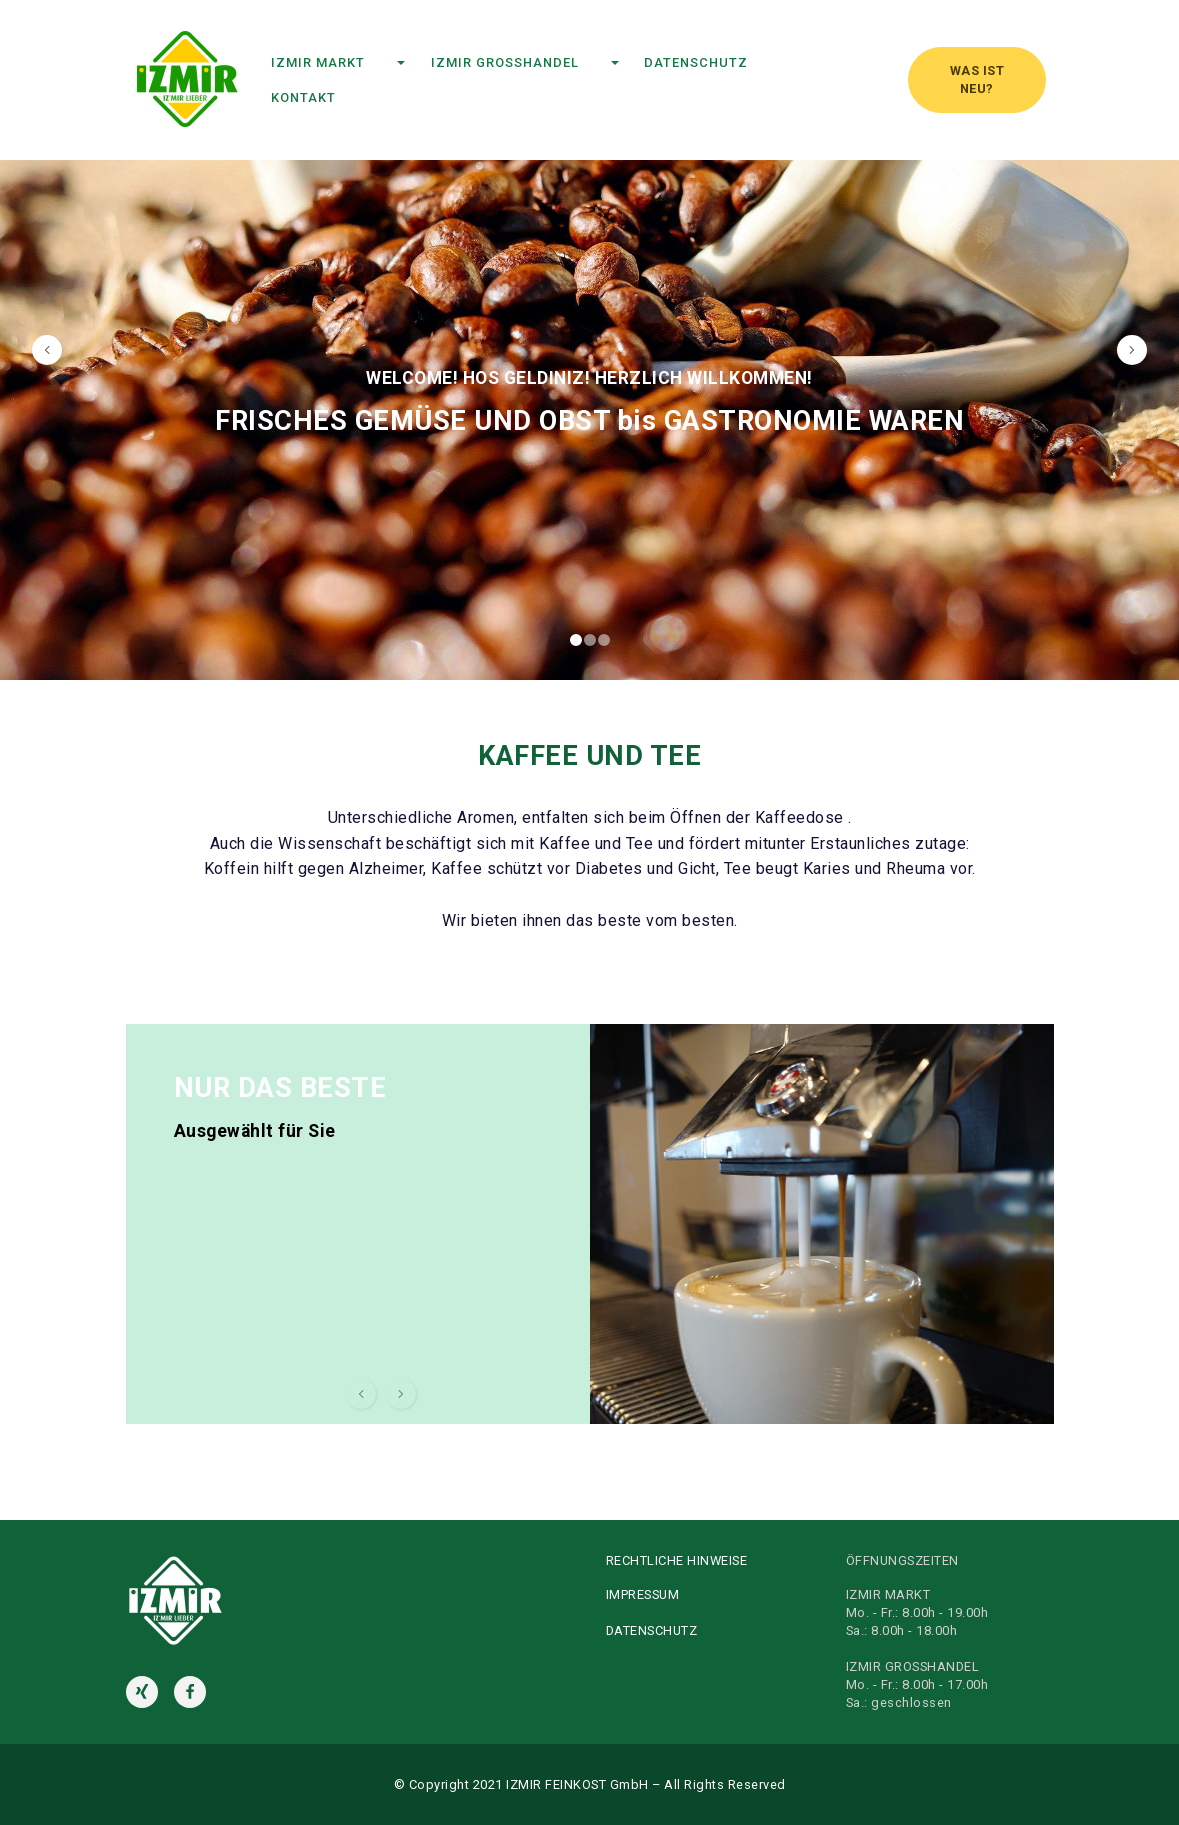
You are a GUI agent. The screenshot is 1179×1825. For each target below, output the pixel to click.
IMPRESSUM (643, 1594)
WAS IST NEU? (977, 79)
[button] (47, 350)
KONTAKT (347, 97)
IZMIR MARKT (332, 62)
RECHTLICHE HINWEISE (677, 1560)
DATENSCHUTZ (712, 62)
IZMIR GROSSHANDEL (519, 62)
